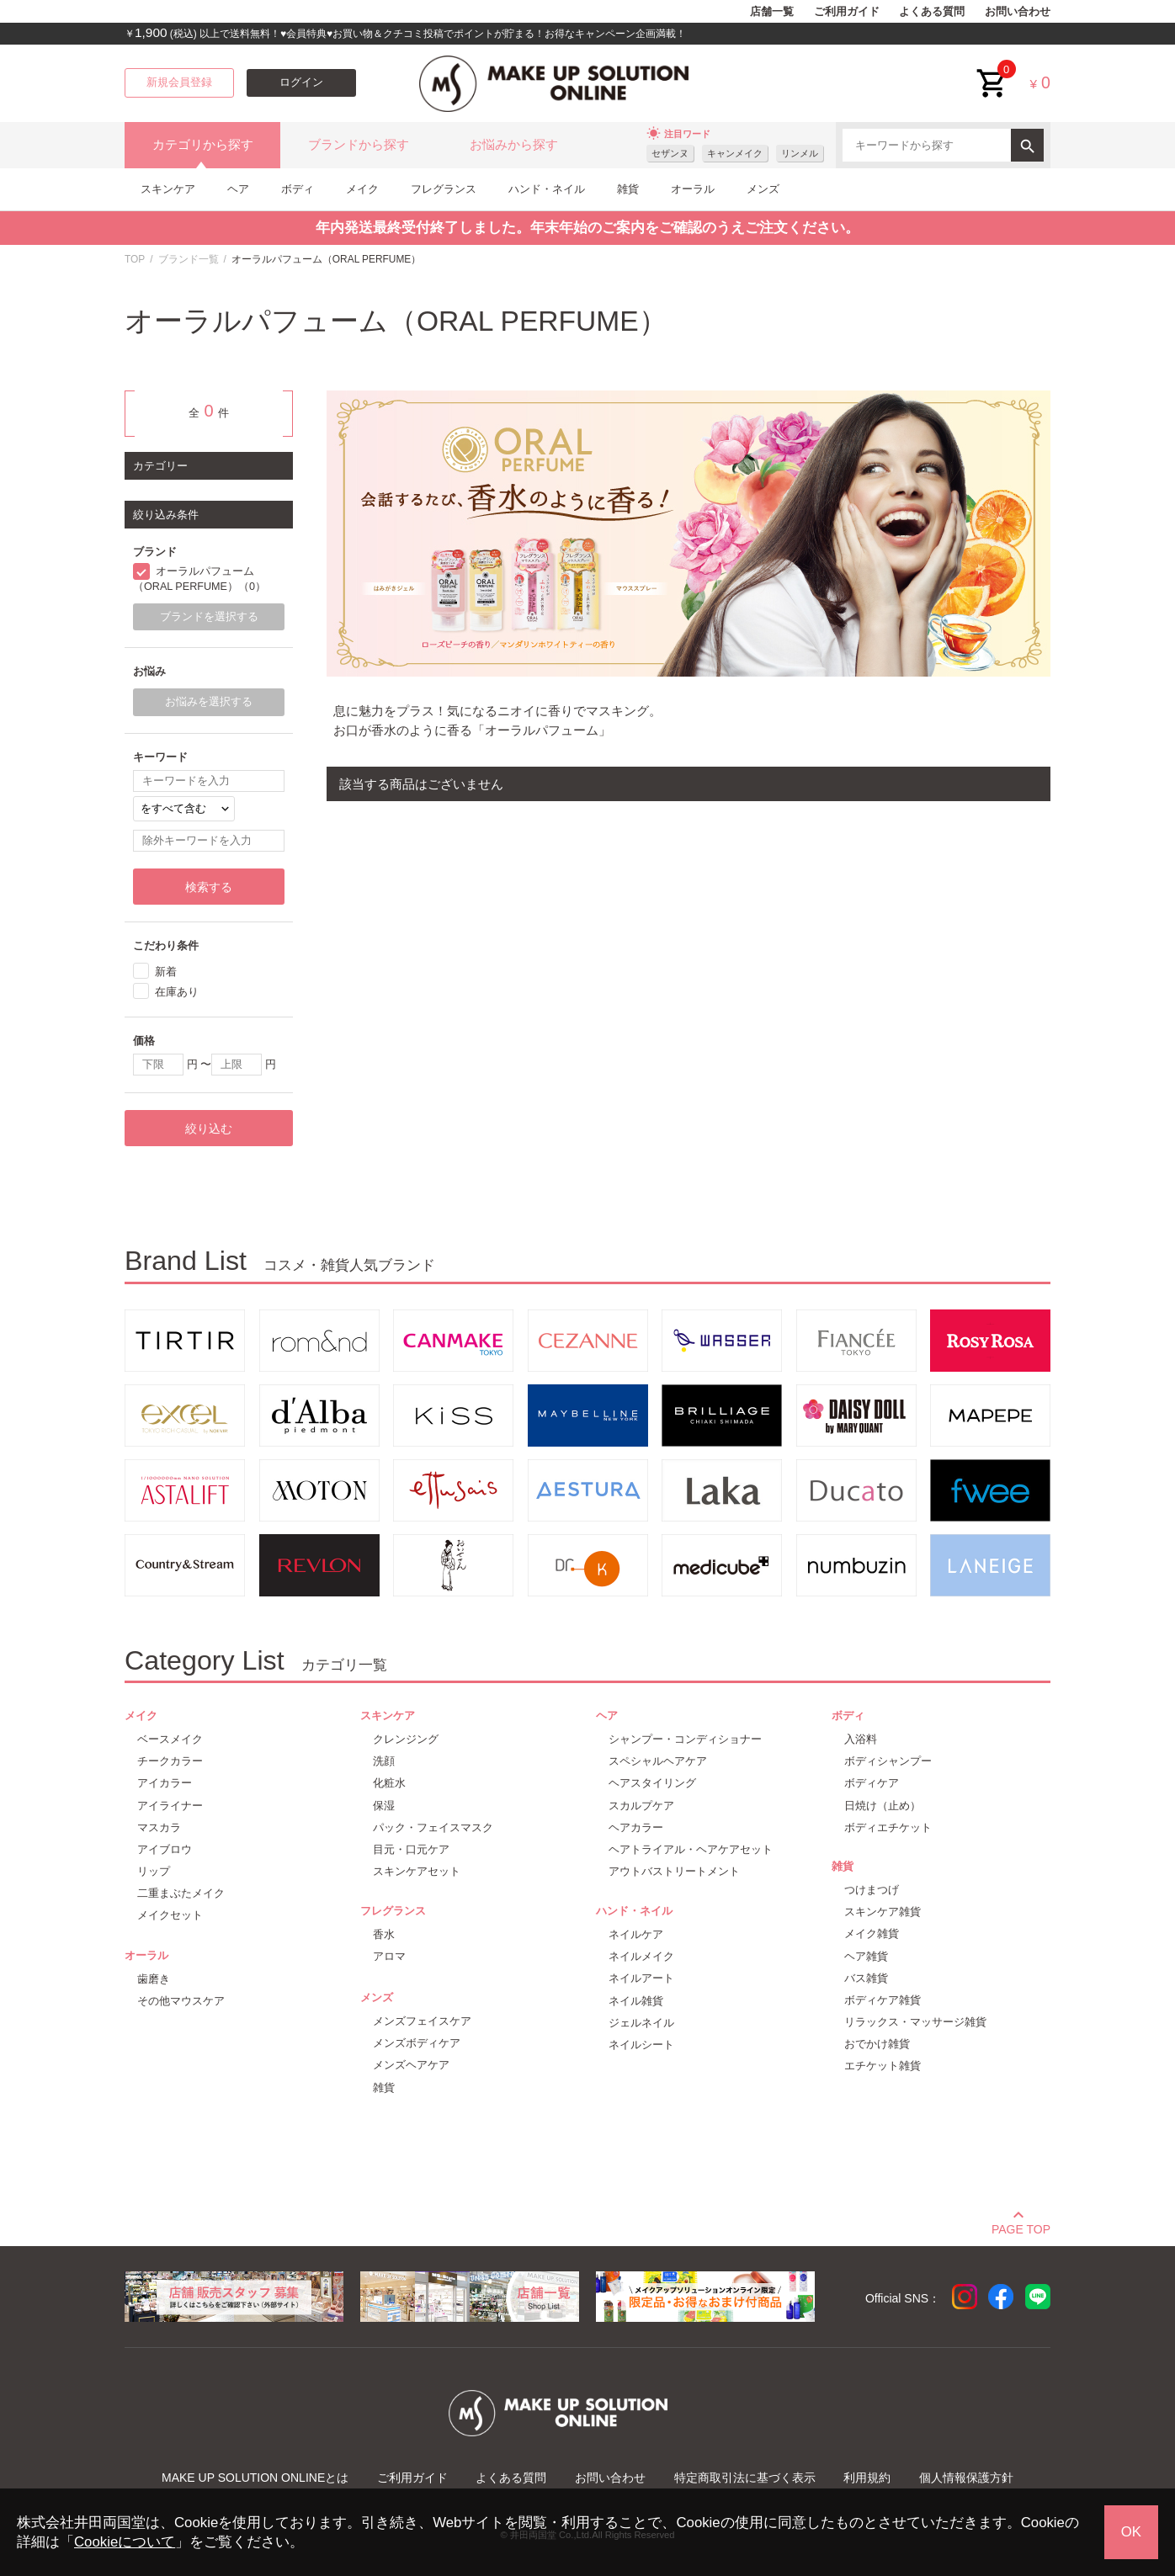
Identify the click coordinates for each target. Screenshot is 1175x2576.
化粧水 (389, 1783)
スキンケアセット (416, 1871)
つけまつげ (871, 1889)
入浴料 (860, 1739)
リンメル (799, 153)
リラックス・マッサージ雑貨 (915, 2022)
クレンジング (406, 1739)
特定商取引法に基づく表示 (745, 2477)
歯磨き (153, 1979)
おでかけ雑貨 (877, 2043)
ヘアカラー (636, 1827)
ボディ (297, 189)
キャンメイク (735, 153)
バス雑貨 (866, 1978)
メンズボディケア (416, 2043)
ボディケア (871, 1783)
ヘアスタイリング (652, 1783)
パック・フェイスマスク (433, 1827)
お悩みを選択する (209, 702)
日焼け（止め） (882, 1805)
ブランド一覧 (188, 259)
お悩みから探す (514, 144)
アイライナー (170, 1805)
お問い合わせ (1017, 12)
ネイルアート (641, 1978)
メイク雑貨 (871, 1933)
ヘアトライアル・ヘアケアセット (691, 1849)
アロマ (389, 1956)
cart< (992, 70)
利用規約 (867, 2477)
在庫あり (177, 991)
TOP (135, 259)
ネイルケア (636, 1934)
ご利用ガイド (847, 12)
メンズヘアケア (411, 2064)
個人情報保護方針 (966, 2477)
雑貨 (628, 189)
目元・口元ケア (411, 1849)
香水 (384, 1934)
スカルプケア (641, 1805)
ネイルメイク (641, 1956)
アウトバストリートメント (674, 1871)
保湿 (384, 1805)
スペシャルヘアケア (658, 1761)
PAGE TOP (1021, 2226)
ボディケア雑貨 (882, 2000)
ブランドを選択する (209, 617)
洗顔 (384, 1761)
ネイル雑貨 (636, 2000)
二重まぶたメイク (181, 1893)
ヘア (238, 189)
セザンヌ (670, 153)
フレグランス (443, 189)
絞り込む (208, 1128)
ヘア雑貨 (866, 1956)
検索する (208, 887)
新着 (166, 971)
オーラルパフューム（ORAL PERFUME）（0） (199, 579)
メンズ (763, 189)
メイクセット (170, 1915)
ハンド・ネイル (546, 189)
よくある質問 (932, 12)
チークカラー (170, 1761)
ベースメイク (170, 1739)
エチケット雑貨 (882, 2065)
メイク (362, 189)
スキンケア (168, 189)
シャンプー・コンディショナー (685, 1739)
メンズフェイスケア (422, 2021)
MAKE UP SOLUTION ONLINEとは (255, 2477)
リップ (153, 1871)
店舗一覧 (772, 12)
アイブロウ (164, 1849)
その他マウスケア (181, 2000)
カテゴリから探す (202, 144)
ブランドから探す (358, 144)
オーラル (693, 189)
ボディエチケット (888, 1827)
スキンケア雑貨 (882, 1911)
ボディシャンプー (888, 1761)
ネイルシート (641, 2044)
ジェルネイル (641, 2022)
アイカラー (164, 1783)
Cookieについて (124, 2542)
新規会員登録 (179, 82)
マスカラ (159, 1827)
